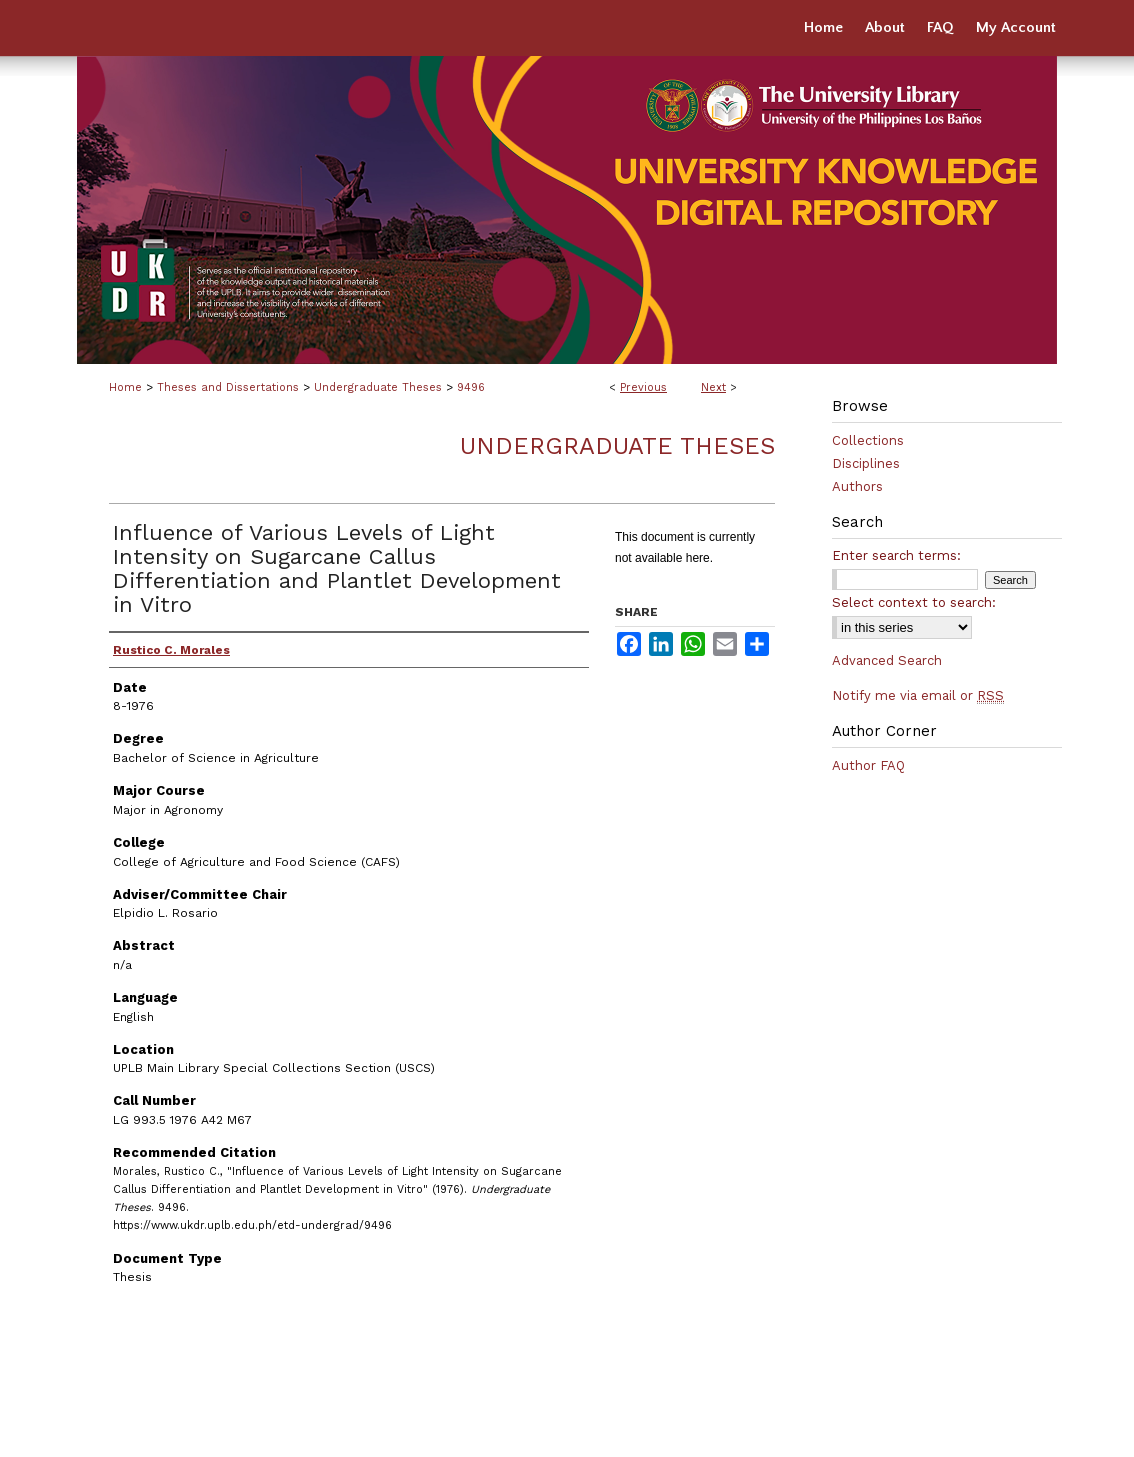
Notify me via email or (918, 695)
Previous (643, 387)
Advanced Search (887, 660)
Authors (857, 486)
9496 (471, 387)
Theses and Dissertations (228, 387)
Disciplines (866, 463)
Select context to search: (914, 602)
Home (125, 387)
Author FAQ (868, 765)
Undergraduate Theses (378, 387)
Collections (868, 440)
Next (713, 387)
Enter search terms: (896, 555)
